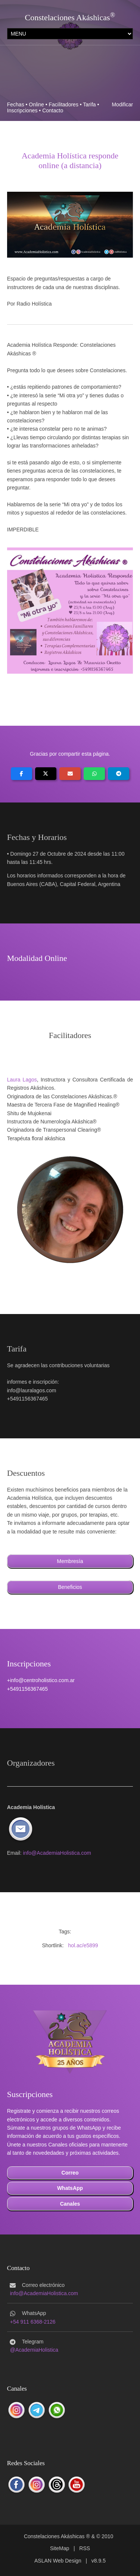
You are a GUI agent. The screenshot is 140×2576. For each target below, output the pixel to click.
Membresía (70, 1561)
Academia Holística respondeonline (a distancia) (70, 160)
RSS (84, 2548)
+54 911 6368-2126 (33, 2322)
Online (36, 104)
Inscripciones (22, 110)
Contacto (52, 110)
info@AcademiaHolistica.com (57, 1853)
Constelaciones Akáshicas (67, 17)
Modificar (122, 104)
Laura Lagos (22, 1080)
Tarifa (89, 104)
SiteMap (59, 2548)
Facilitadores (63, 104)
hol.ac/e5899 (83, 1945)
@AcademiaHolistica (34, 2350)
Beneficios (70, 1587)
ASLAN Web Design (57, 2561)
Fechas (15, 104)
